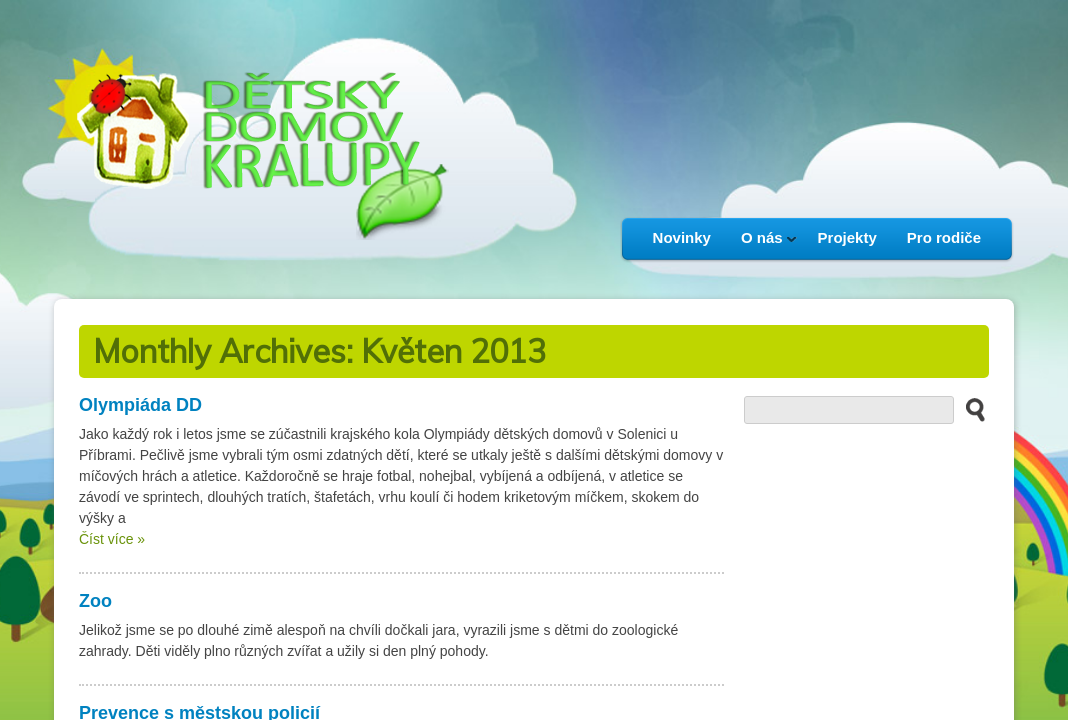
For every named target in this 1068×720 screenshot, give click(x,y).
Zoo (95, 601)
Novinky (682, 237)
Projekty (847, 237)
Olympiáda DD (140, 405)
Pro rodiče (944, 237)
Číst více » (112, 539)
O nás (761, 244)
